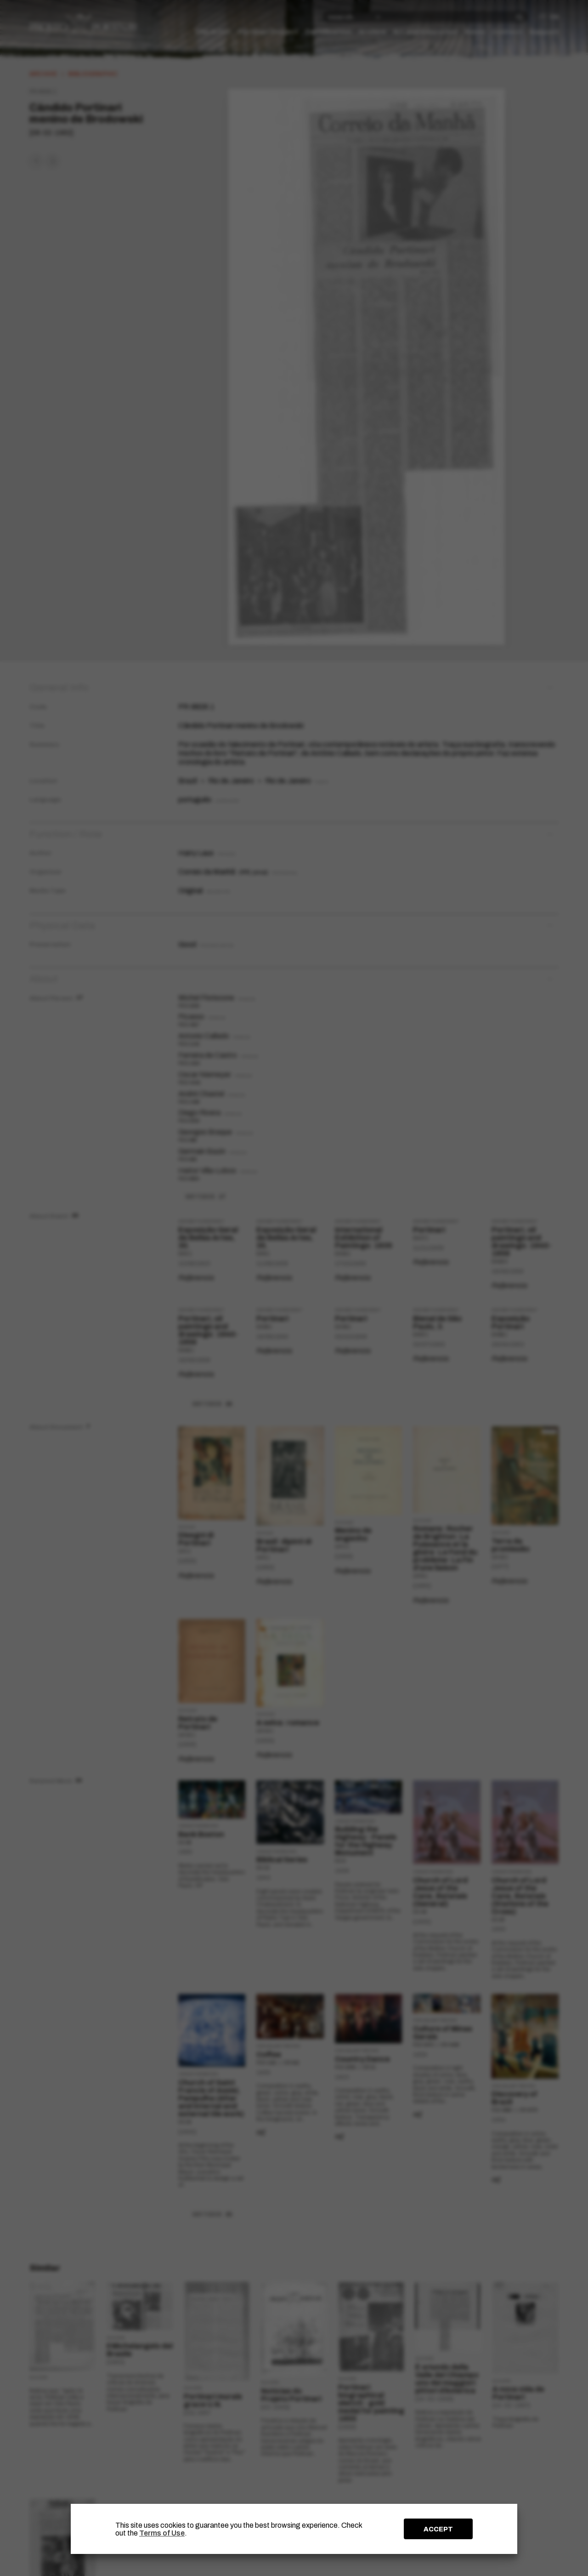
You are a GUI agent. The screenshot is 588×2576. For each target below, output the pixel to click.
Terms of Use (162, 2533)
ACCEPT (438, 2529)
